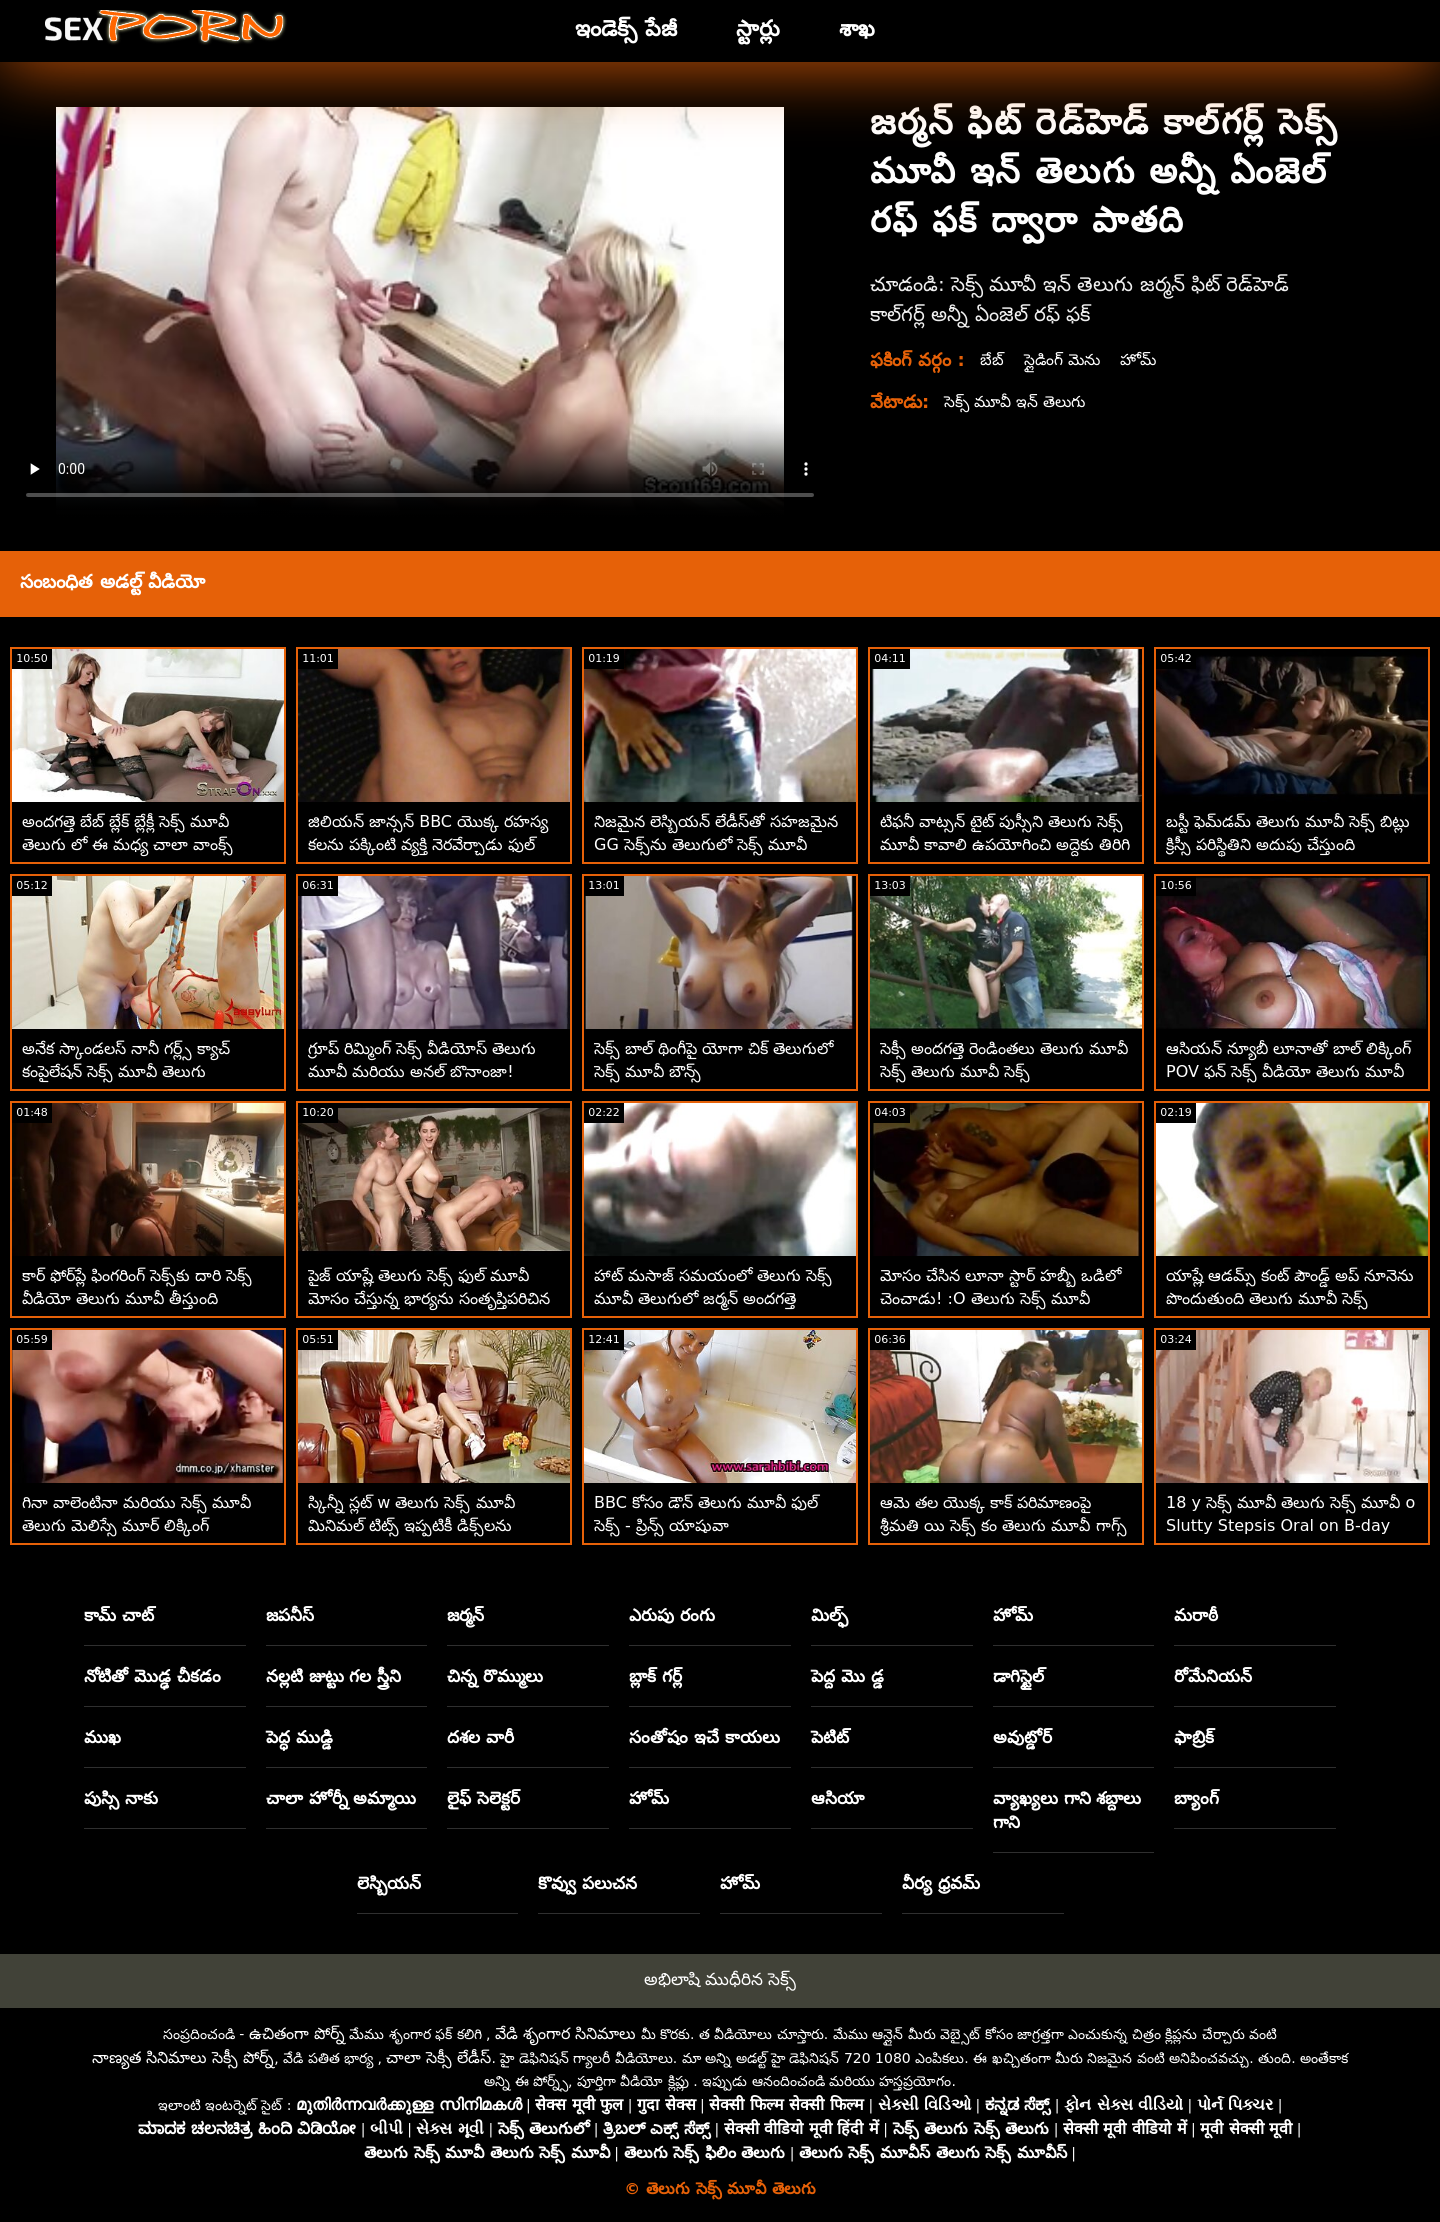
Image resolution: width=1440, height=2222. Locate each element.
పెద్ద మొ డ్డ (847, 1676)
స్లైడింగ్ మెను (1063, 359)
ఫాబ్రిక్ (1194, 1737)
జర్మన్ (465, 1615)
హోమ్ (1142, 359)
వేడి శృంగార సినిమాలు (565, 2033)
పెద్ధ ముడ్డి (299, 1737)
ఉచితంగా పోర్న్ (297, 2033)
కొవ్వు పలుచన (587, 1883)
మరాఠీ (1196, 1615)
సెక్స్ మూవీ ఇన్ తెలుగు (1017, 401)
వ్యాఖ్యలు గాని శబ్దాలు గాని (1067, 1810)
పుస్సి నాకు (121, 1798)
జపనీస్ (290, 1615)
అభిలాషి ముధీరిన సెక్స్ (720, 1979)
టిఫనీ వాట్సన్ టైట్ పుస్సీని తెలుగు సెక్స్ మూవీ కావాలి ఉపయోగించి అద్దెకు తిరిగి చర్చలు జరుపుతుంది (1005, 844)
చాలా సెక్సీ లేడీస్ (438, 2057)
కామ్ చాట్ (119, 1615)
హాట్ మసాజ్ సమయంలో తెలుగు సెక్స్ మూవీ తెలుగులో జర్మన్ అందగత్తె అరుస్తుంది (713, 1298)
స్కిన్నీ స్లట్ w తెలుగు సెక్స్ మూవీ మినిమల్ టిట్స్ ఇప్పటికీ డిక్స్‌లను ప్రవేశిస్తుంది (411, 1525)
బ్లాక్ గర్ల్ (655, 1676)
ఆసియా (837, 1798)
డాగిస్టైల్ (1018, 1676)
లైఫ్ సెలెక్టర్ (483, 1798)
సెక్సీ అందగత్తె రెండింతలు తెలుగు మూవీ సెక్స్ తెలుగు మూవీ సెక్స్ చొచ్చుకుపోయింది (1004, 1071)
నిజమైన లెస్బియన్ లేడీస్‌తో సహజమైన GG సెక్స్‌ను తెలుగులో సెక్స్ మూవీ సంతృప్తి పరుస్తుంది (716, 844)
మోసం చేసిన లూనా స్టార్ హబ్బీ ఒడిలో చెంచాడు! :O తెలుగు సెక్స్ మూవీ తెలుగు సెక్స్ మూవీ (1000, 1298)
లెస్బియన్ (389, 1883)
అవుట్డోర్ (1022, 1737)
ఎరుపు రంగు (672, 1615)
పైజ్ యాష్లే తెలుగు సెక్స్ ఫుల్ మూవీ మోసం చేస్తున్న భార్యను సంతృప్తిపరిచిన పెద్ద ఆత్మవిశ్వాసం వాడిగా (429, 1298)
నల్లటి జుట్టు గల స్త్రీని (334, 1676)
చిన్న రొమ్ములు (495, 1676)
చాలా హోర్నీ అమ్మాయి (341, 1798)
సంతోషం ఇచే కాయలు (704, 1737)
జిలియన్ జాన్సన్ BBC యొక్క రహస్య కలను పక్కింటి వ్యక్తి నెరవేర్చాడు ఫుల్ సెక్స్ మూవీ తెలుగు (428, 844)
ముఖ (102, 1737)
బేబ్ (992, 359)
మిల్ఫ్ (829, 1615)
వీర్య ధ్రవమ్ (941, 1883)
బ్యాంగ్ (1196, 1798)
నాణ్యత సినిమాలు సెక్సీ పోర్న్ (183, 2057)
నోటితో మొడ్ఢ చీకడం (152, 1676)
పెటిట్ (830, 1737)
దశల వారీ (480, 1737)
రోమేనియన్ (1213, 1676)
